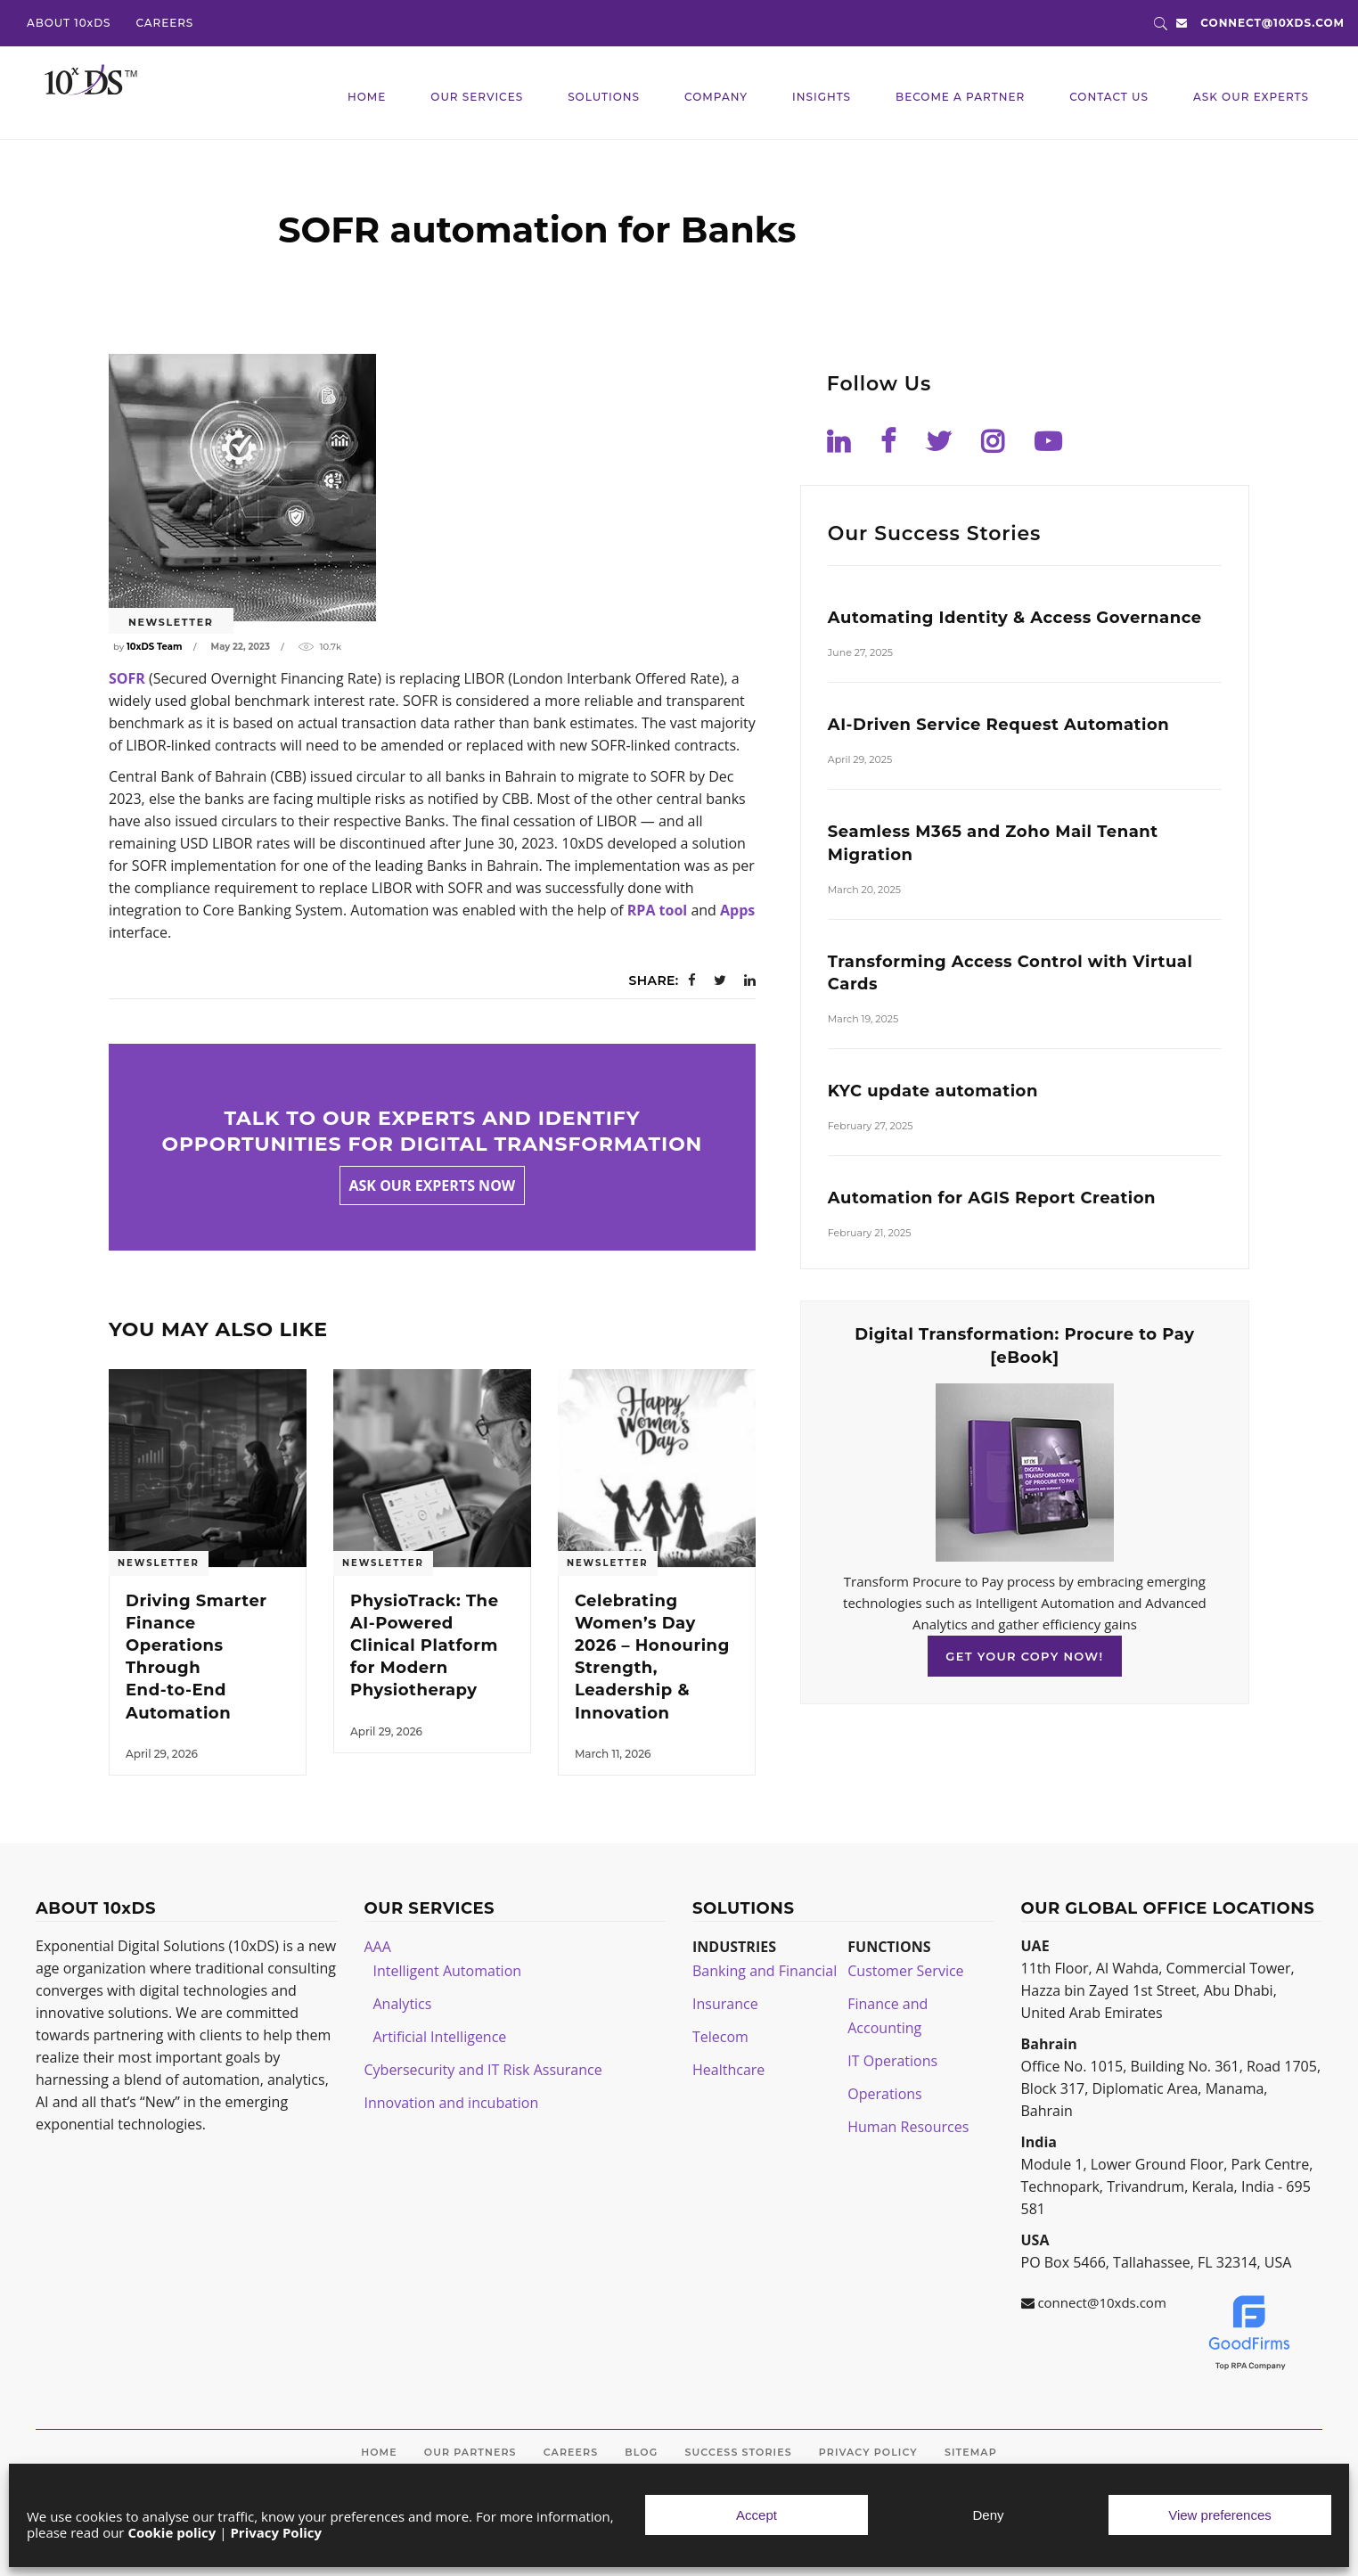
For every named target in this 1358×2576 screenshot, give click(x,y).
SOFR (127, 678)
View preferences (1220, 2515)
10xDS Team (154, 646)
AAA (377, 1947)
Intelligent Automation (447, 1971)
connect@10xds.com (1272, 22)
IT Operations (892, 2061)
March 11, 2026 (613, 1753)
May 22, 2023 (240, 646)
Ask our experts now (432, 1185)
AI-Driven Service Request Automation (998, 724)
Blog (641, 2452)
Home (379, 2452)
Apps (737, 910)
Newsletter (171, 622)
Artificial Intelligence (440, 2037)
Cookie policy (171, 2532)
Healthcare (728, 2070)
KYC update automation (933, 1091)
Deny (987, 2515)
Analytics (402, 2004)
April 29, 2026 (162, 1753)
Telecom (720, 2037)
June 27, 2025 (860, 652)
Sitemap (971, 2452)
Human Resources (908, 2127)
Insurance (725, 2004)
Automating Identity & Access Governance (1015, 618)
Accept (756, 2515)
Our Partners (470, 2452)
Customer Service (905, 1971)
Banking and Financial (764, 1971)
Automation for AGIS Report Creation (992, 1198)
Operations (884, 2094)
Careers (571, 2452)
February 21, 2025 (870, 1232)
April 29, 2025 (860, 759)
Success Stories (737, 2452)
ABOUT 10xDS (68, 22)
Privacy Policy (276, 2532)
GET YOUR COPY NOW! (1024, 1656)
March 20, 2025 (864, 889)
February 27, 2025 (870, 1126)
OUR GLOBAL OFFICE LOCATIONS (1168, 1908)
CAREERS (164, 22)
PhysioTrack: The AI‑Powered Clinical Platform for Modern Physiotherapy (424, 1646)
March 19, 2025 (863, 1019)
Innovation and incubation (451, 2102)
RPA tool (657, 910)
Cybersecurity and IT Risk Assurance (483, 2070)
